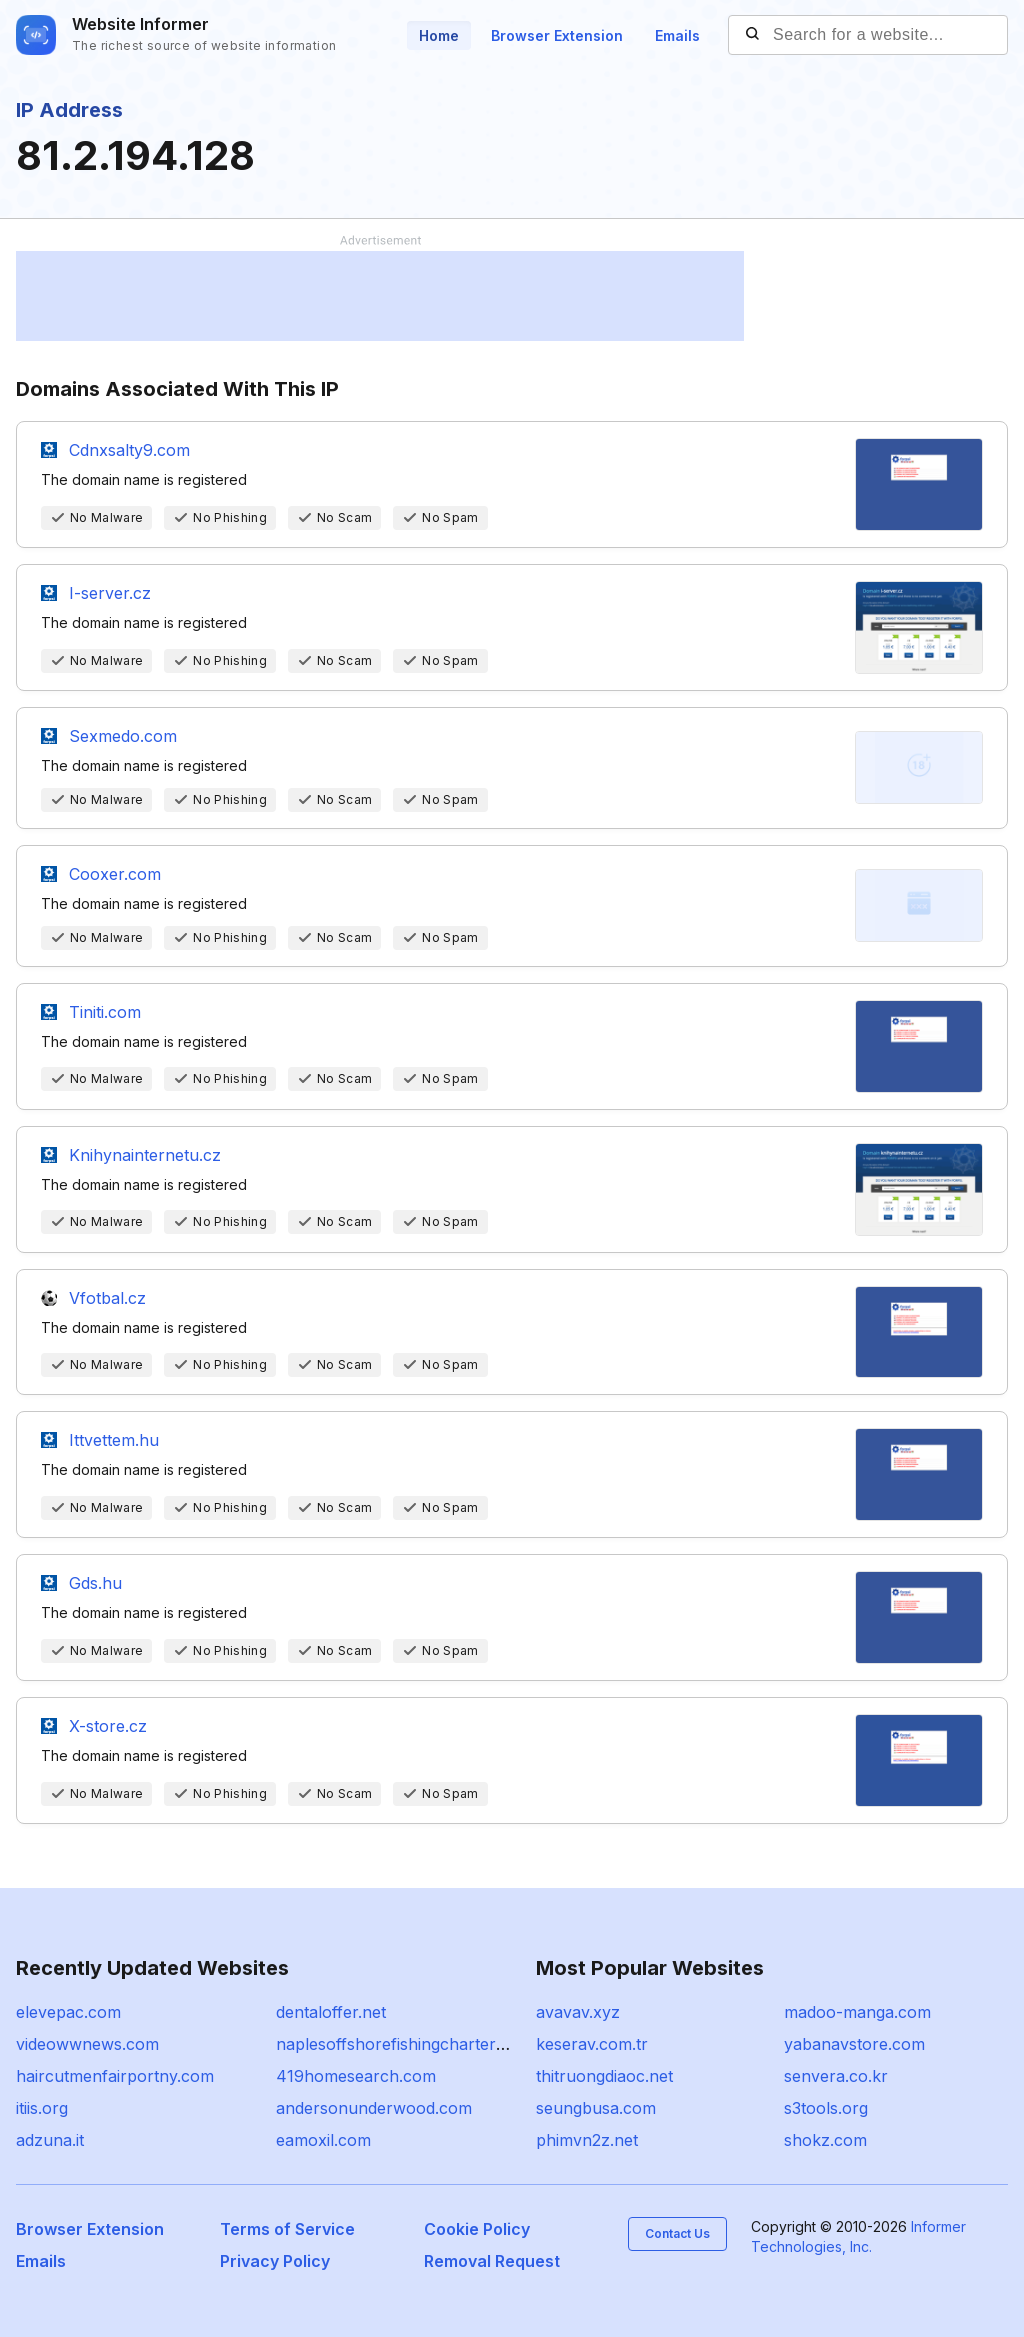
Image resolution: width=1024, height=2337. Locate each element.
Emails (677, 35)
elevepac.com (68, 2012)
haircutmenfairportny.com (115, 2076)
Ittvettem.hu (114, 1440)
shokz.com (825, 2140)
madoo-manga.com (857, 2012)
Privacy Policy (275, 2261)
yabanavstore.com (854, 2044)
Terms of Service (287, 2229)
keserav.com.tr (592, 2044)
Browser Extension (557, 35)
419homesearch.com (356, 2076)
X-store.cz (108, 1726)
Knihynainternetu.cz (145, 1155)
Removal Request (492, 2261)
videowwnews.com (87, 2044)
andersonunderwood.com (374, 2108)
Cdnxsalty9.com (129, 450)
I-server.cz (110, 593)
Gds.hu (95, 1583)
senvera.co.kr (836, 2076)
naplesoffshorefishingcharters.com (408, 2044)
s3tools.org (826, 2108)
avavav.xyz (578, 2012)
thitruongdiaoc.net (604, 2076)
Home (439, 35)
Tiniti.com (105, 1012)
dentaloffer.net (331, 2012)
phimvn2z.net (587, 2140)
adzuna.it (50, 2140)
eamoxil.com (323, 2140)
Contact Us (677, 2233)
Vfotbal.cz (107, 1298)
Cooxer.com (115, 874)
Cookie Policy (477, 2229)
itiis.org (42, 2108)
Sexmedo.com (123, 736)
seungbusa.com (596, 2108)
